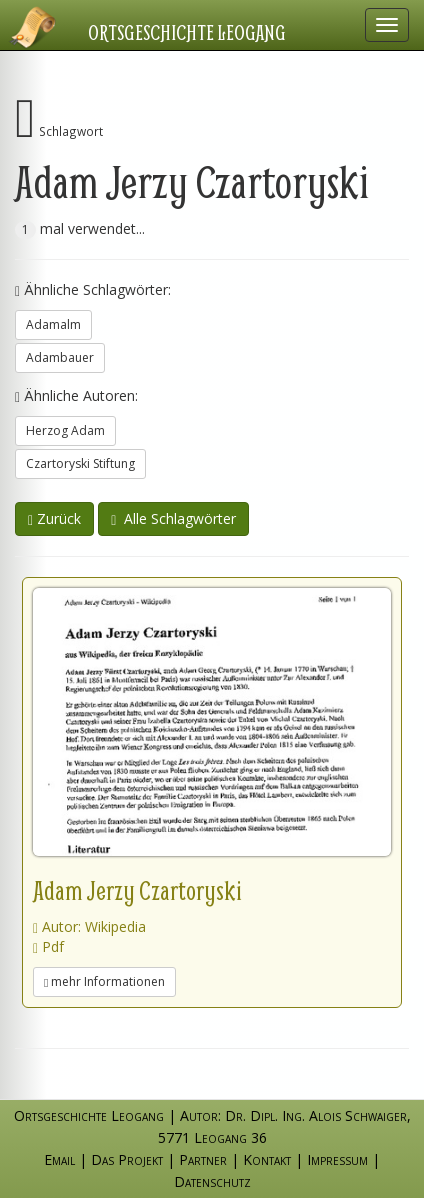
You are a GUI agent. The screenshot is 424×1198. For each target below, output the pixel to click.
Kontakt (267, 1159)
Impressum (337, 1159)
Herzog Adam (65, 430)
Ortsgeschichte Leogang (187, 32)
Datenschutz (212, 1181)
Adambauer (60, 357)
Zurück (54, 518)
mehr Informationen (104, 981)
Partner (203, 1159)
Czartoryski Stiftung (80, 463)
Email (59, 1159)
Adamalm (53, 324)
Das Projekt (127, 1159)
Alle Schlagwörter (173, 518)
